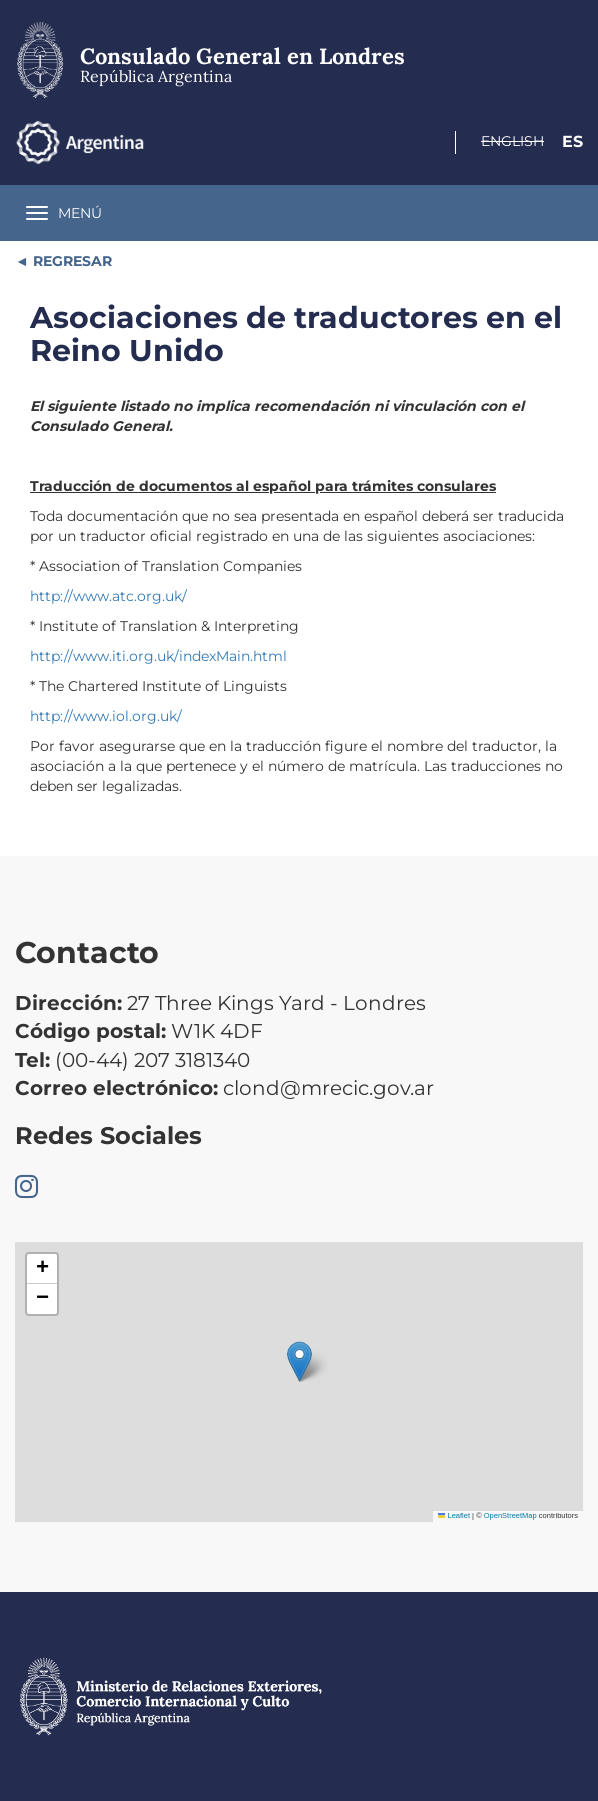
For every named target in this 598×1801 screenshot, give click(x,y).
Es (572, 141)
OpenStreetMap (510, 1515)
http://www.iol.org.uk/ (106, 716)
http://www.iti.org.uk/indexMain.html (158, 656)
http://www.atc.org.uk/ (108, 596)
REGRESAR (70, 261)
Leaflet (454, 1515)
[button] (299, 1361)
